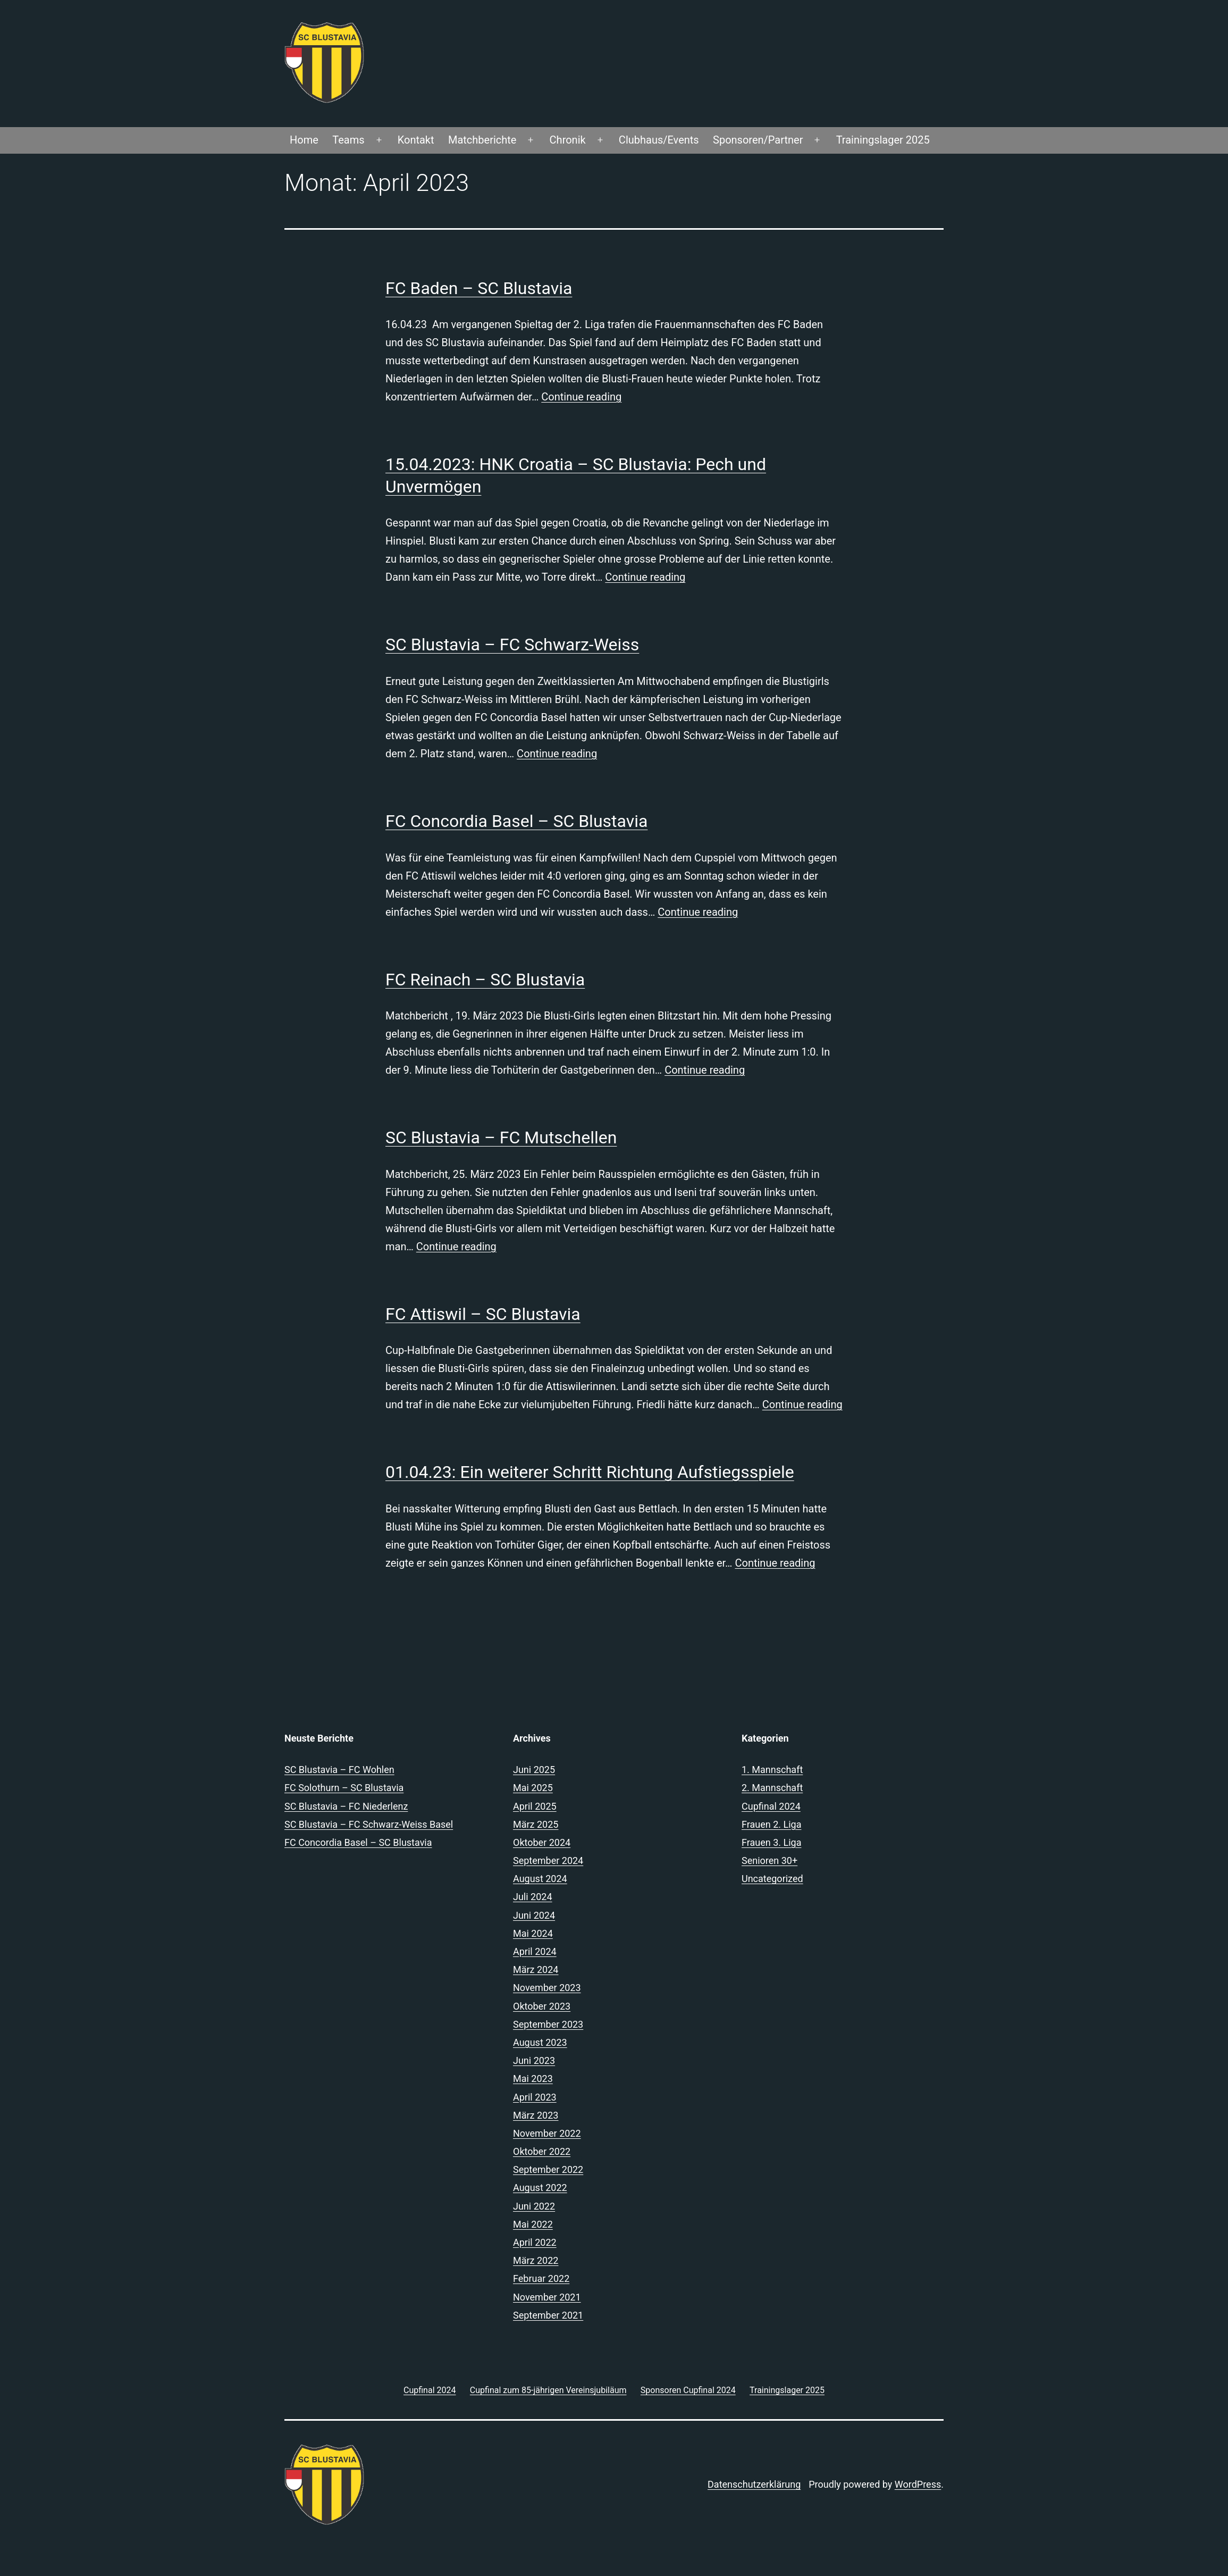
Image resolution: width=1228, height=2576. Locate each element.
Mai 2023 (533, 2078)
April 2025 (535, 1806)
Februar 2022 (541, 2278)
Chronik (568, 139)
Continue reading (581, 396)
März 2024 (535, 1969)
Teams (348, 139)
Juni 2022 (534, 2206)
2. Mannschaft (772, 1787)
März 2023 (535, 2115)
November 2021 (547, 2297)
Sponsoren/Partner (758, 139)
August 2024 (540, 1878)
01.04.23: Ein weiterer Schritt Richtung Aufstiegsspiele (589, 1472)
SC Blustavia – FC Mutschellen (501, 1137)
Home (304, 139)
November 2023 (547, 1987)
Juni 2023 (534, 2060)
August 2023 (540, 2042)
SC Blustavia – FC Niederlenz (346, 1806)
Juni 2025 (534, 1769)
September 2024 (548, 1860)
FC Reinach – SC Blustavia (485, 979)
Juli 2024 (532, 1896)
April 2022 (535, 2242)
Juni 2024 (534, 1915)
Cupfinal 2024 (771, 1806)
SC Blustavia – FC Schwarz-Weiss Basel (368, 1824)
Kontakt (416, 139)
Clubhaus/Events (659, 139)
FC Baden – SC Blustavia (478, 288)
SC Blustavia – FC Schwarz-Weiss (512, 644)
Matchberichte (482, 139)
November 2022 (547, 2133)
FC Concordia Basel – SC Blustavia (516, 821)
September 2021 (548, 2315)
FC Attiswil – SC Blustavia (483, 1314)
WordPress (918, 2484)
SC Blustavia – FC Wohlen (339, 1769)
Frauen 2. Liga (771, 1824)
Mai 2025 (533, 1787)
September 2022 (548, 2169)
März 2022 (535, 2260)
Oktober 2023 (541, 2006)
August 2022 (540, 2187)
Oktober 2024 (541, 1842)
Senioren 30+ (769, 1860)
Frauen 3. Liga (771, 1842)
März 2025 (535, 1824)
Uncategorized (772, 1878)
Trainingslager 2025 (883, 139)
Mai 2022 (533, 2224)
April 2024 (535, 1951)
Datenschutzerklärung (754, 2484)
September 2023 (548, 2024)
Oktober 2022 (541, 2151)
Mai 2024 (533, 1933)
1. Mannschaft (772, 1769)
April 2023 (535, 2097)
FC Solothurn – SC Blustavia (343, 1787)
